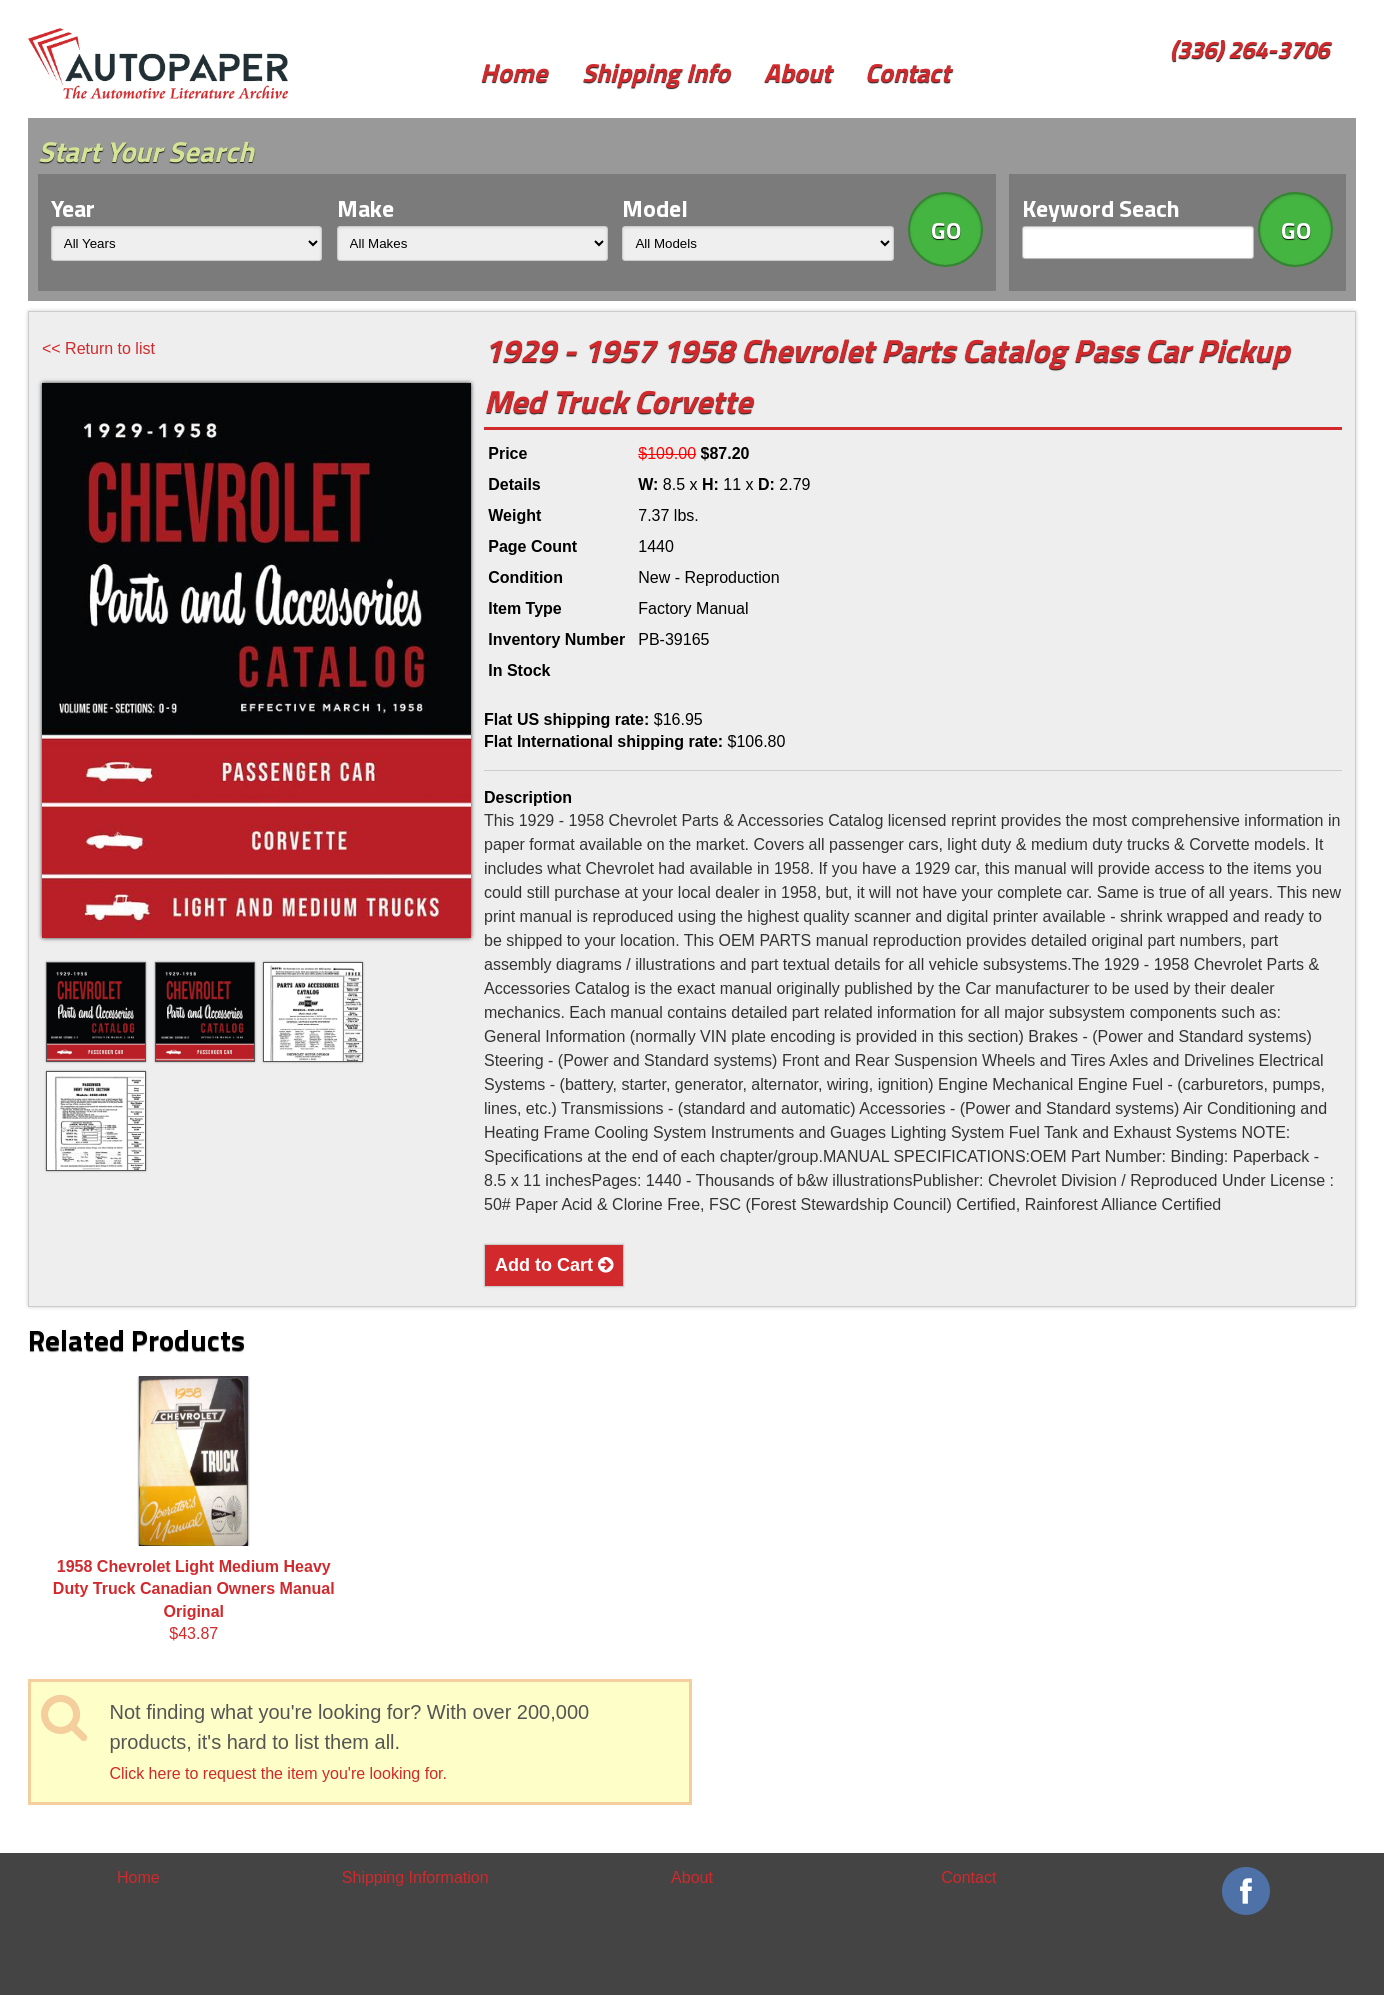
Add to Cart (554, 1265)
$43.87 (194, 1509)
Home (513, 72)
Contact (907, 72)
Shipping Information (415, 1877)
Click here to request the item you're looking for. (278, 1773)
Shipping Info (656, 72)
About (797, 72)
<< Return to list (98, 348)
